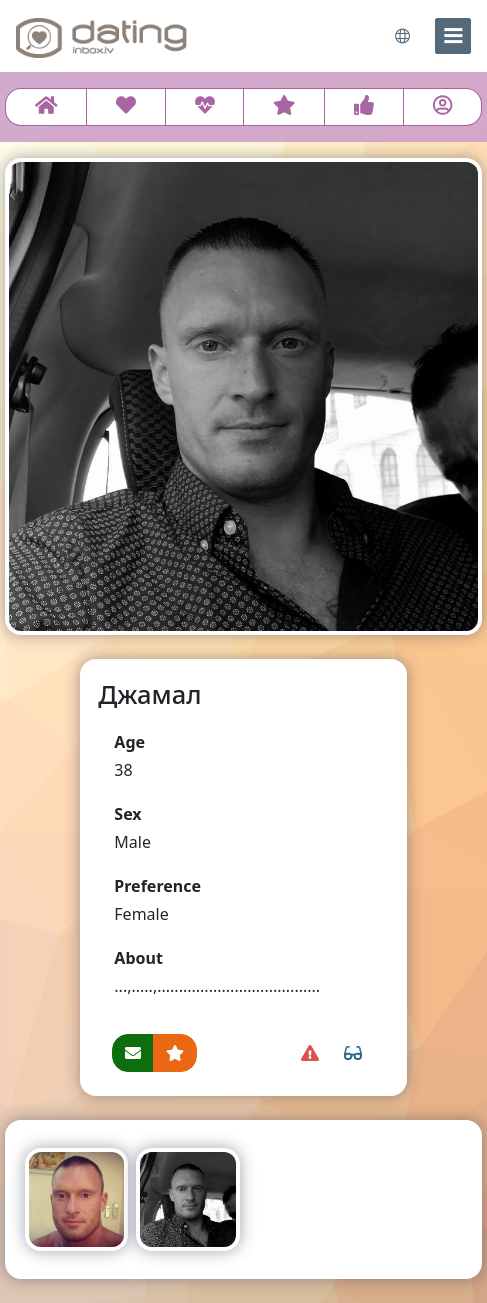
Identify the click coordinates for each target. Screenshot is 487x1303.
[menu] (453, 36)
